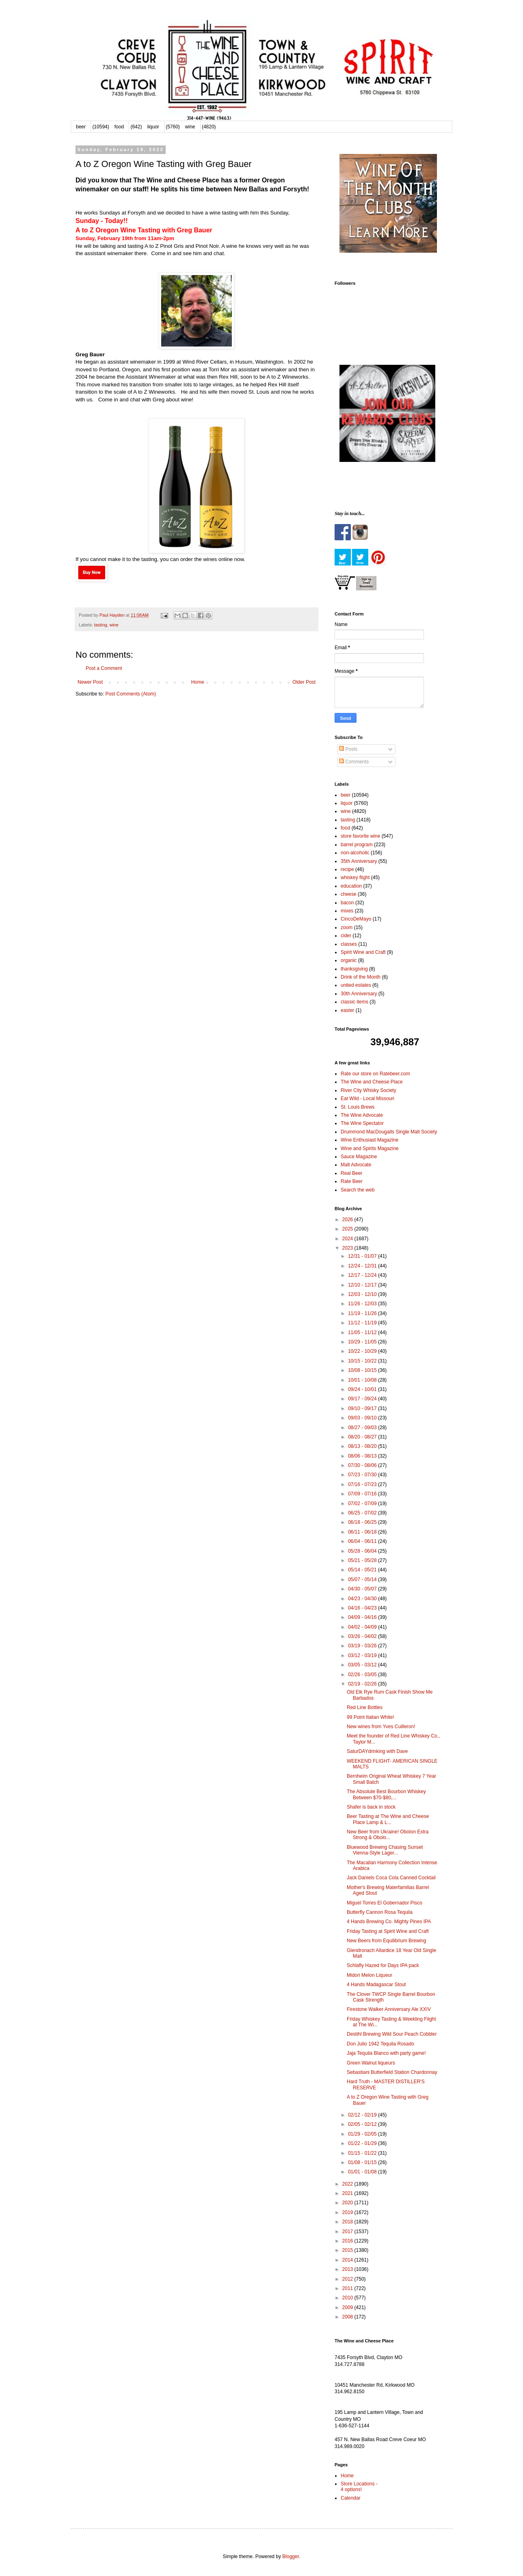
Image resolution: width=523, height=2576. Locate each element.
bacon (347, 903)
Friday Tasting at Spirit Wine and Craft (388, 1931)
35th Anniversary (359, 861)
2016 (348, 2241)
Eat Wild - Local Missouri (367, 1098)
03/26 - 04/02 (363, 1636)
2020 (348, 2203)
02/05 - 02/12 (363, 2124)
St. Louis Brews (357, 1107)
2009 (348, 2307)
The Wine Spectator (362, 1123)
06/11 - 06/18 (363, 1532)
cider (346, 935)
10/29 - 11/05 (363, 1342)
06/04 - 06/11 (363, 1541)
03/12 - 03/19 (363, 1655)
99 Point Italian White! (370, 1717)
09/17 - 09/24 (363, 1399)
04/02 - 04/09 (363, 1627)
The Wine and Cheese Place (372, 1082)
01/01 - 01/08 (363, 2172)
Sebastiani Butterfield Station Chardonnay (392, 2072)
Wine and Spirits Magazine (370, 1148)
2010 (348, 2298)
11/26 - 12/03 (363, 1303)
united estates (356, 985)
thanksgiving (354, 969)
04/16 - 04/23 (363, 1608)
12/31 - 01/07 (363, 1256)
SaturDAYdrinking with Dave (377, 1751)
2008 (348, 2317)
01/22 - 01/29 (363, 2143)
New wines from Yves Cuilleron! (381, 1726)
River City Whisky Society (368, 1090)
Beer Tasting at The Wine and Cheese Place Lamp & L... (388, 1819)
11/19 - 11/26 (363, 1313)
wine (190, 127)
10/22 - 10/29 (363, 1351)
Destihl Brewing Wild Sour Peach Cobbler (392, 2034)
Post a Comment (104, 668)
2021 (348, 2193)
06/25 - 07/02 (363, 1513)
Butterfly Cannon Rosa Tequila (380, 1912)
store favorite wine (360, 836)
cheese (349, 894)
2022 (348, 2184)
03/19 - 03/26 (363, 1646)
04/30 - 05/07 (363, 1589)
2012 (348, 2279)
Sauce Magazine (359, 1156)
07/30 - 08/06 (363, 1465)
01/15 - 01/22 (363, 2153)
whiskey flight (355, 877)
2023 (348, 1248)
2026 (348, 1219)
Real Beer (351, 1173)
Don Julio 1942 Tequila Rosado (380, 2044)
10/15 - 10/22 (363, 1361)
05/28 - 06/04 (363, 1551)
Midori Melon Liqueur (369, 1975)
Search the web (357, 1190)
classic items (354, 1002)
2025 (348, 1229)
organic (349, 960)
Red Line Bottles (365, 1707)
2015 (348, 2250)
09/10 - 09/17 (363, 1408)
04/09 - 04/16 (363, 1617)
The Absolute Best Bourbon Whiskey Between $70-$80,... (386, 1794)
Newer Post (90, 682)
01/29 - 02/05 (363, 2134)
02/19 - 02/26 (363, 1684)
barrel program (357, 844)
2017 (348, 2231)
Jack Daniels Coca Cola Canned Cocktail (391, 1878)
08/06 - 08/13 (363, 1456)
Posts (348, 749)
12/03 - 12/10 (363, 1294)
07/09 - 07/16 (363, 1494)
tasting (100, 624)
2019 (348, 2212)
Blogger (290, 2556)
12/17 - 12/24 (363, 1275)
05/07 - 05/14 (363, 1579)
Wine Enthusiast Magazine (369, 1140)
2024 (348, 1238)
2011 (348, 2288)
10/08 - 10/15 (363, 1370)
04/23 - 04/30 (363, 1598)
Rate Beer (352, 1181)
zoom (346, 927)
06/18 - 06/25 (363, 1522)
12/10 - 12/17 (363, 1285)
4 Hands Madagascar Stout (376, 1984)
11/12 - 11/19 (363, 1323)
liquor (153, 127)
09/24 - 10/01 (363, 1389)
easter (347, 1010)
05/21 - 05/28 (363, 1560)
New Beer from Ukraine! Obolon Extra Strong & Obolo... (387, 1834)
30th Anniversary (359, 994)
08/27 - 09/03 (363, 1427)
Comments (354, 762)
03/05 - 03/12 (363, 1665)
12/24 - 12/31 (363, 1266)
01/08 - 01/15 (363, 2162)
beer (81, 127)
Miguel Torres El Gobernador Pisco (384, 1903)
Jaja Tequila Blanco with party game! (386, 2053)
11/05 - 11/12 (363, 1332)
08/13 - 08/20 (363, 1446)
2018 (348, 2222)
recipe (347, 869)
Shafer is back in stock (371, 1807)
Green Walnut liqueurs (371, 2063)
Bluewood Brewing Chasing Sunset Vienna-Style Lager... (385, 1850)
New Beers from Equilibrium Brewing (386, 1940)
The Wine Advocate (362, 1115)
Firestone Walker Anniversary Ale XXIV (389, 2009)
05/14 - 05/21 (363, 1570)
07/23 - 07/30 (363, 1475)
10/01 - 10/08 (363, 1380)
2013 (348, 2269)
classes (349, 944)
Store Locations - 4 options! (359, 2486)
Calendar (351, 2498)
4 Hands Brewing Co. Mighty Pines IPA (389, 1921)
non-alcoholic (355, 853)
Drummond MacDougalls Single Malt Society (389, 1132)
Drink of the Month (360, 977)
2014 (348, 2260)
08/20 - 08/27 (363, 1437)
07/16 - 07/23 (363, 1484)
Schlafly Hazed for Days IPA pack (383, 1965)
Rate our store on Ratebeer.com (375, 1074)
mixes (347, 911)
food (119, 127)
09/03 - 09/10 (363, 1418)
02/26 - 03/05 (363, 1674)
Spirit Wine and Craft (363, 952)
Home (197, 682)
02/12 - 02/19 (363, 2115)
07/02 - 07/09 (363, 1503)
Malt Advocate (356, 1165)
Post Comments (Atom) (130, 694)
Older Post (304, 682)
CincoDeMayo (356, 919)
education (351, 886)
